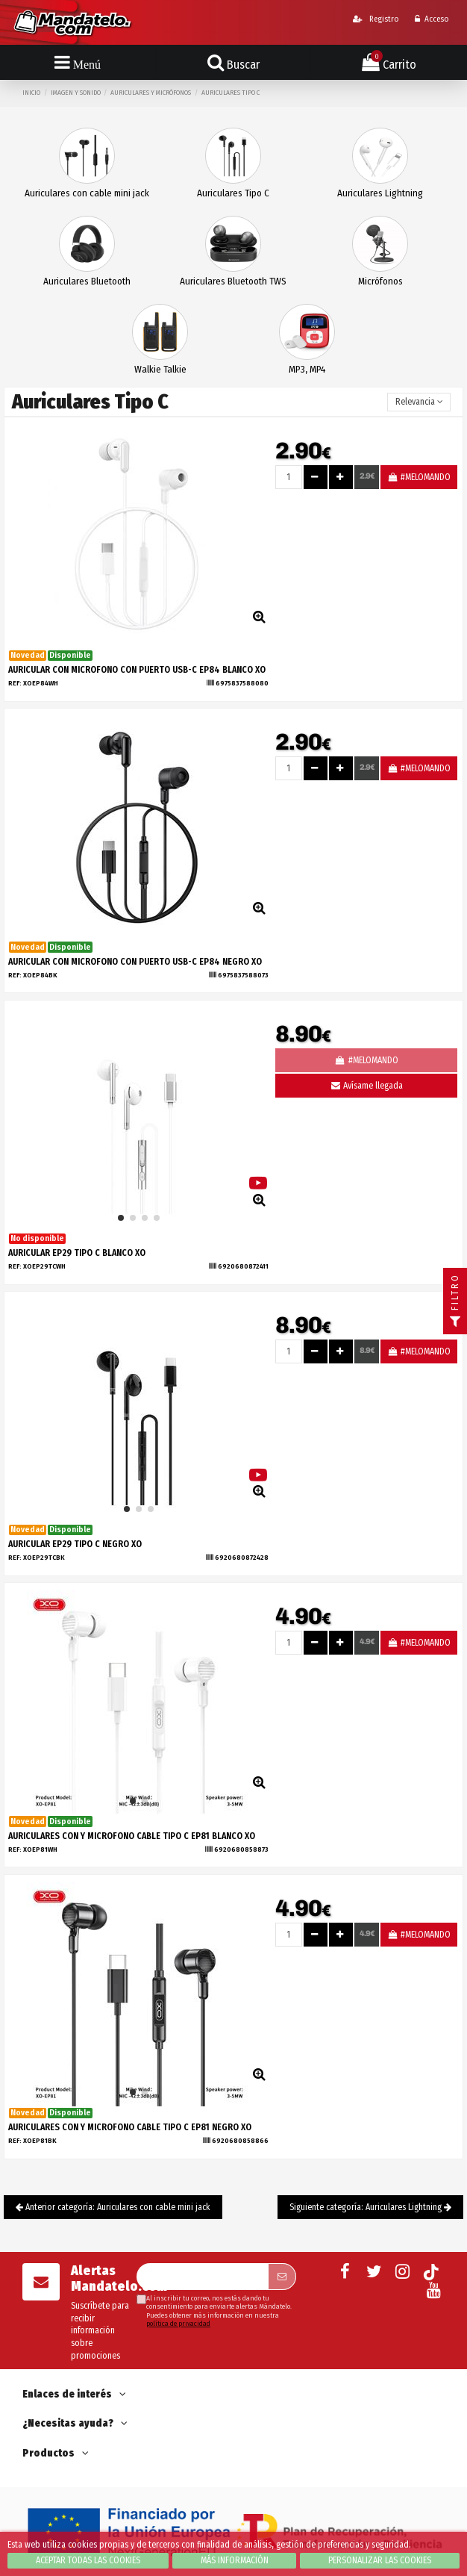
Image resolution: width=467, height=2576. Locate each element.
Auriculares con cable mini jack (87, 193)
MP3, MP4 (307, 369)
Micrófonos (380, 281)
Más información (235, 2560)
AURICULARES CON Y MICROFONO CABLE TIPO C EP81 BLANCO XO (131, 1836)
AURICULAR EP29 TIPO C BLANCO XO (76, 1253)
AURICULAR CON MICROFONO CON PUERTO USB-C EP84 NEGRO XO (135, 961)
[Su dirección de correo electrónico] (202, 2276)
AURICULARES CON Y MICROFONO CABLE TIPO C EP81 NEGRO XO (129, 2127)
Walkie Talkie (160, 369)
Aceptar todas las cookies (88, 2560)
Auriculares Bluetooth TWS (233, 281)
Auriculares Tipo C (233, 193)
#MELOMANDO (419, 477)
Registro (375, 19)
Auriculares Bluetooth (87, 281)
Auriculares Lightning (380, 193)
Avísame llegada (366, 1085)
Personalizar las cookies (379, 2560)
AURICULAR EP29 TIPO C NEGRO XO (75, 1544)
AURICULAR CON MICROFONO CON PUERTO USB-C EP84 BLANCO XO (137, 670)
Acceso (431, 19)
